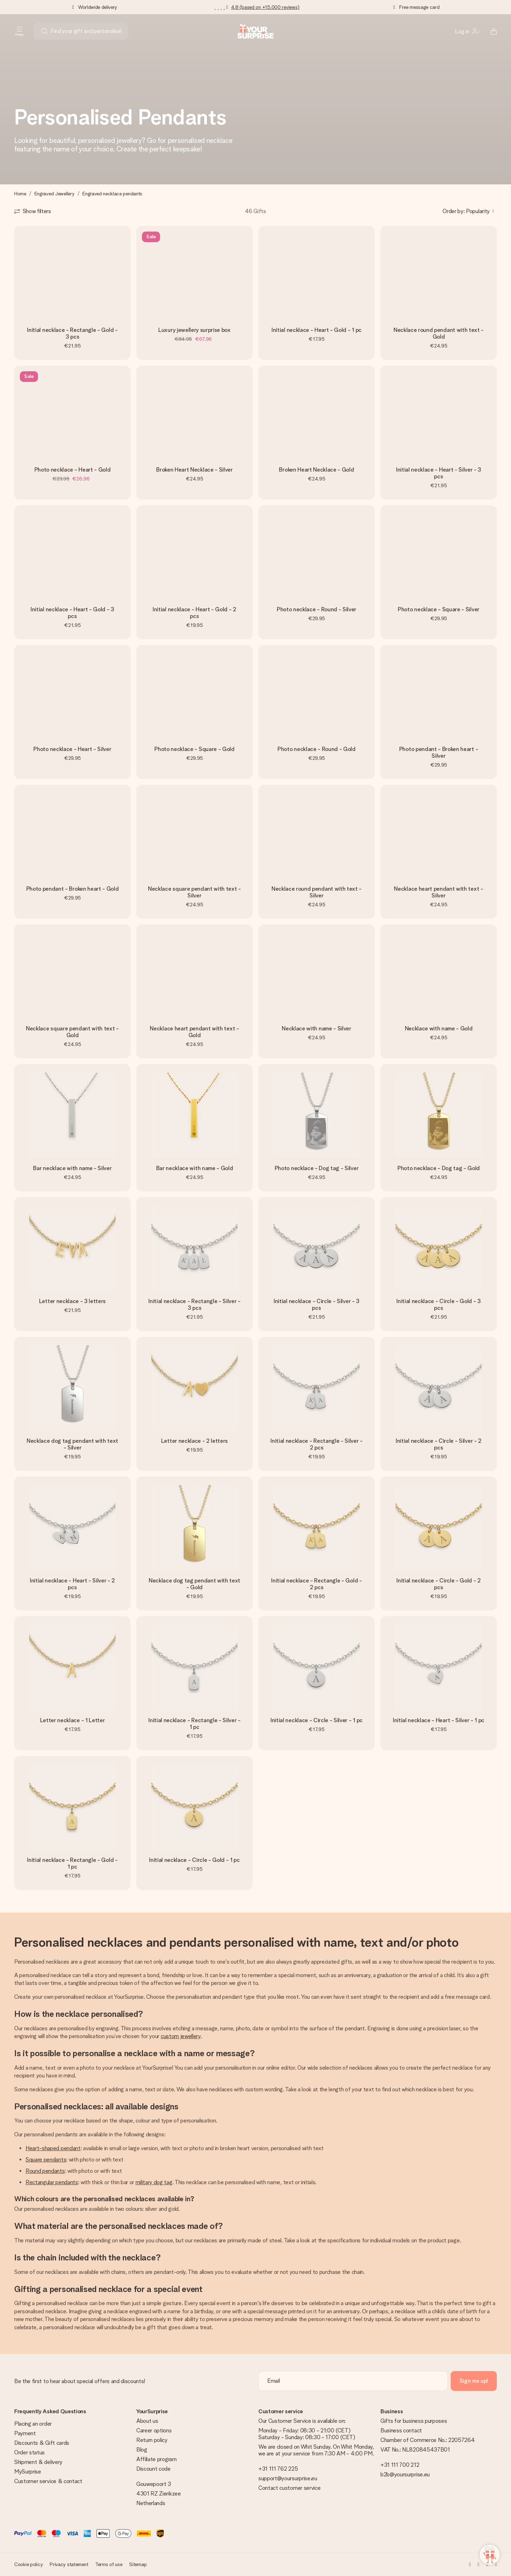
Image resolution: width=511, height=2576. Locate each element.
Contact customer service (289, 2488)
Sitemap (138, 2564)
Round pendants (45, 2171)
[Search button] (44, 31)
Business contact (401, 2430)
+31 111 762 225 (278, 2468)
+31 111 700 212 (399, 2464)
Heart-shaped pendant (53, 2148)
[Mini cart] (490, 31)
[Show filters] (32, 211)
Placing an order (33, 2423)
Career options (154, 2430)
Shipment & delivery (38, 2462)
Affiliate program (156, 2459)
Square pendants (46, 2159)
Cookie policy (28, 2564)
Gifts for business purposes (413, 2421)
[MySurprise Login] (467, 31)
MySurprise (27, 2471)
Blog (141, 2449)
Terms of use (108, 2564)
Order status (29, 2452)
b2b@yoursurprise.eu (405, 2474)
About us (147, 2421)
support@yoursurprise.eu (287, 2478)
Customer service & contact (48, 2481)
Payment (25, 2433)
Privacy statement (69, 2564)
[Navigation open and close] (19, 31)
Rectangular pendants (52, 2182)
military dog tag (154, 2182)
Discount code (153, 2468)
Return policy (151, 2440)
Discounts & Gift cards (41, 2442)
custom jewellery (181, 2036)
